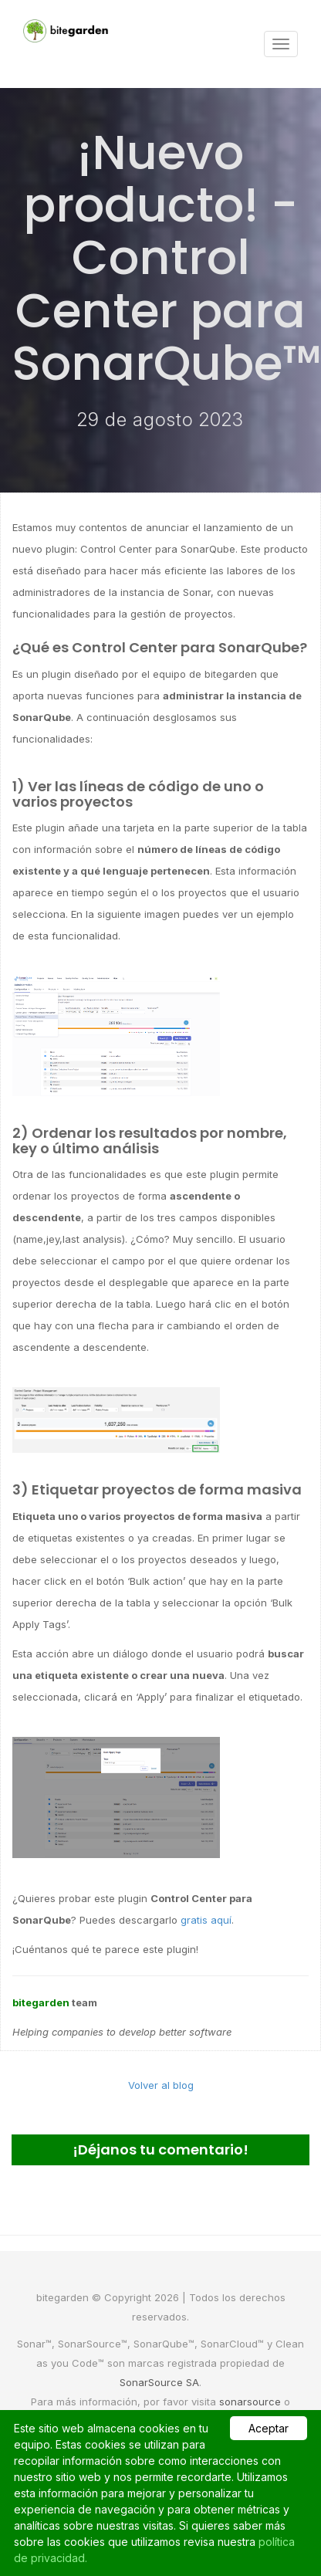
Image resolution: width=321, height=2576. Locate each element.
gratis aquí (206, 1920)
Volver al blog (161, 2085)
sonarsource (250, 2401)
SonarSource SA (159, 2382)
